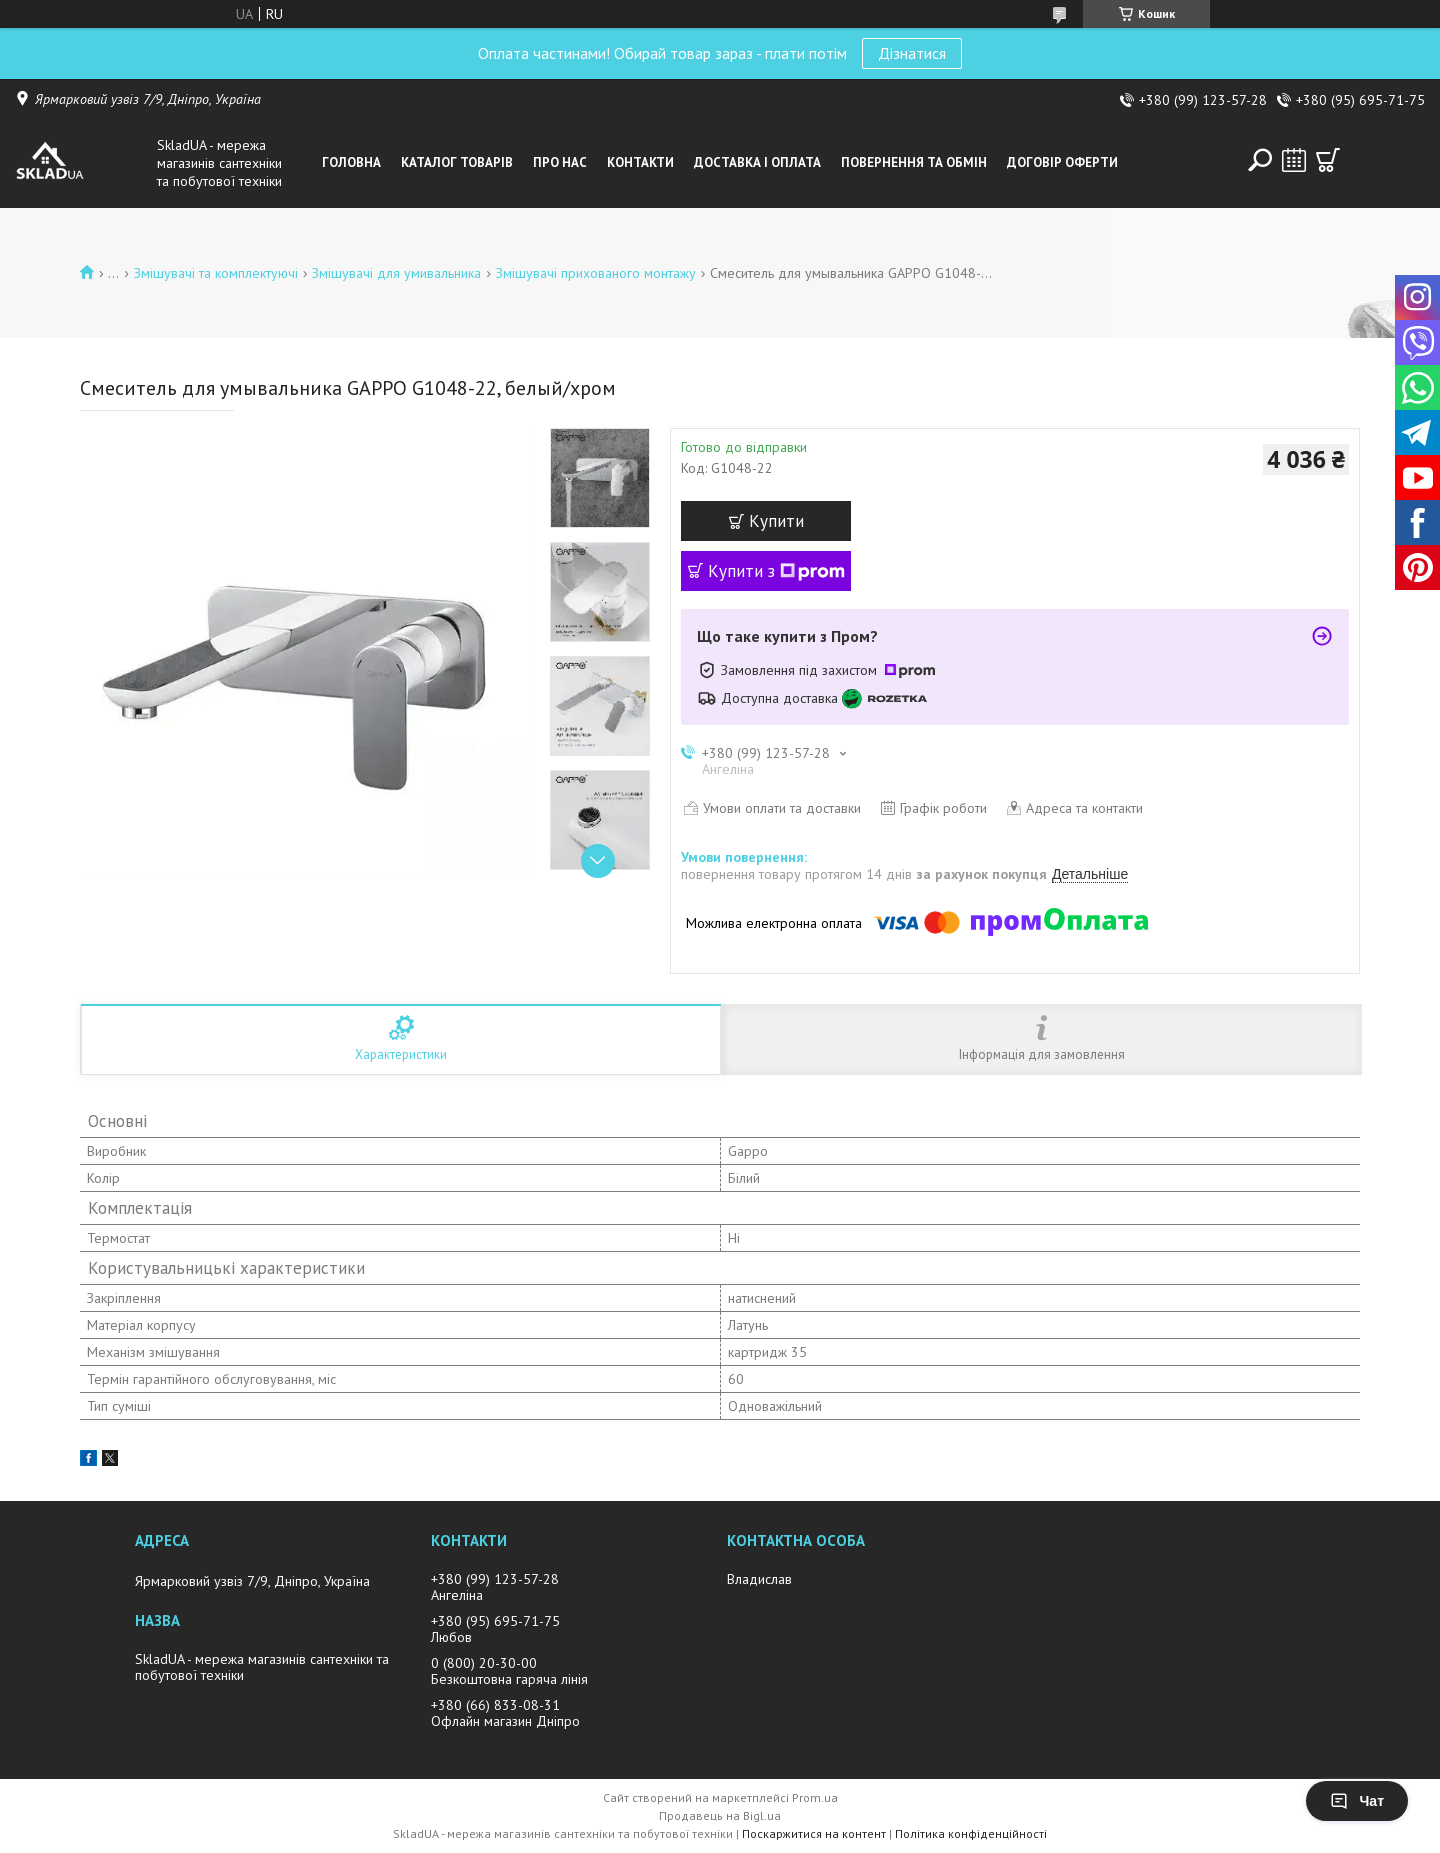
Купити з (776, 571)
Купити (776, 521)
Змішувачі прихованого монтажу (596, 273)
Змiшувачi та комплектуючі (216, 273)
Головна (351, 162)
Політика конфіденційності (971, 1833)
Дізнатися (912, 53)
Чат (1357, 1801)
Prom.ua (815, 1797)
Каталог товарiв (457, 162)
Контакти (640, 162)
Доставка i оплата (757, 162)
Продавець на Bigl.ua (720, 1815)
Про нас (560, 162)
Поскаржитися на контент (814, 1833)
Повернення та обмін (914, 162)
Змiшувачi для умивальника (396, 273)
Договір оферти (1062, 162)
